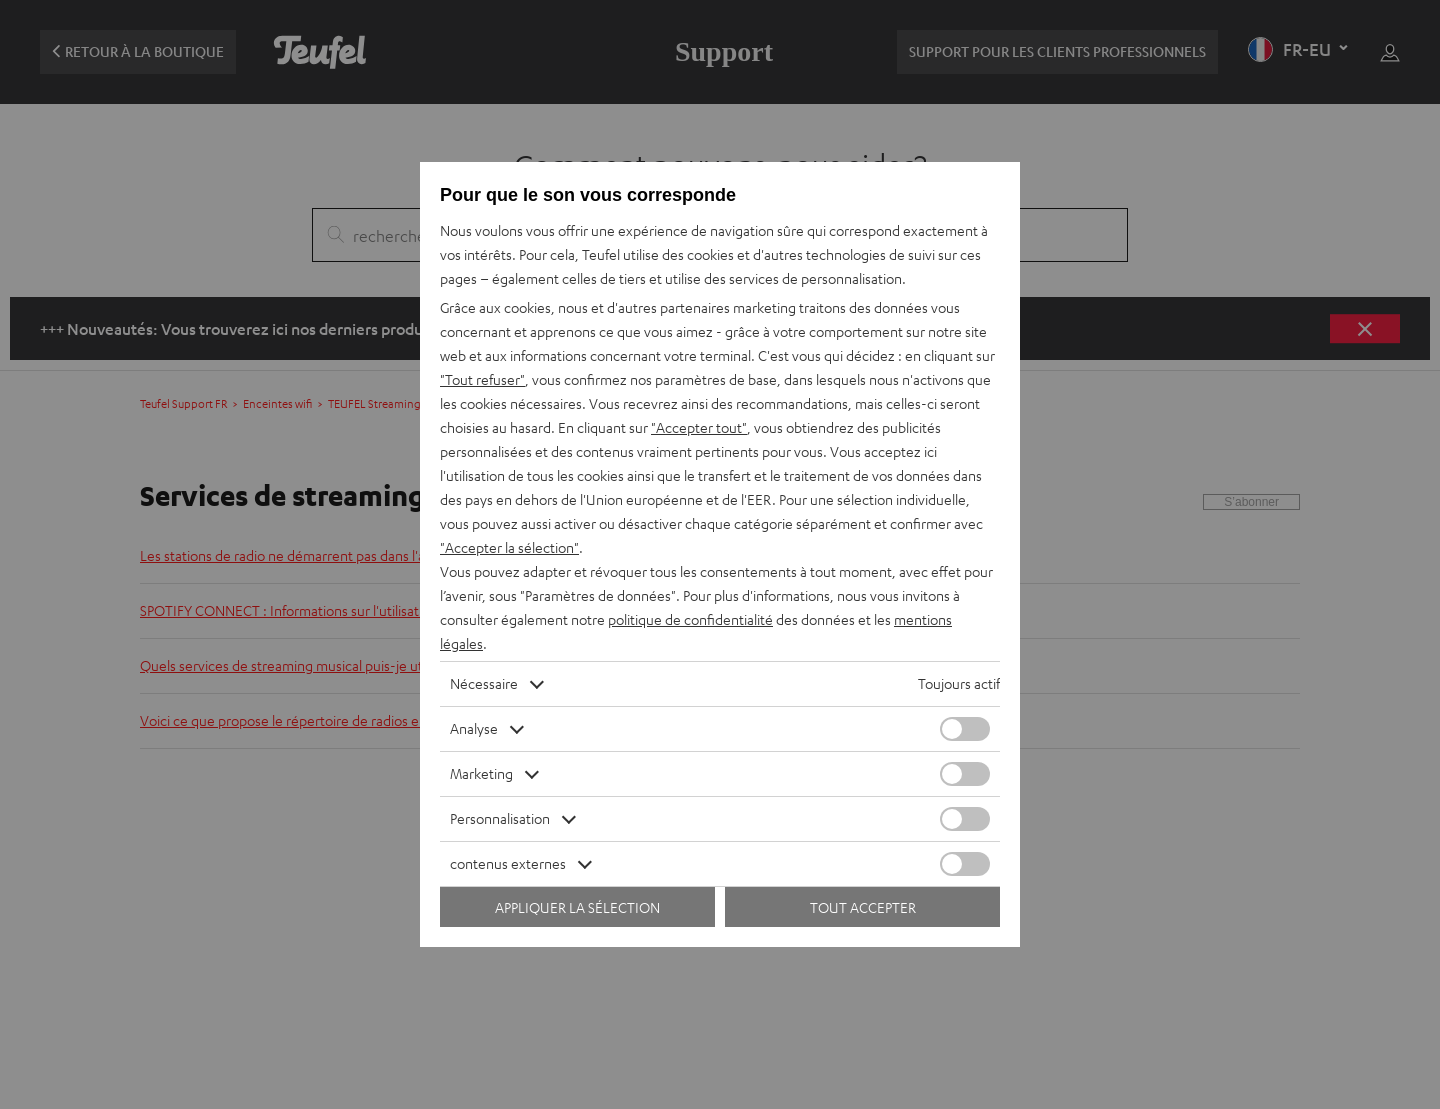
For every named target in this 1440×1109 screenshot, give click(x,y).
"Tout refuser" (482, 379)
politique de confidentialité (690, 619)
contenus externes (508, 863)
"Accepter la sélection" (509, 547)
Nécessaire (484, 683)
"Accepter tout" (699, 427)
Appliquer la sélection (577, 907)
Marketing (481, 773)
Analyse (474, 728)
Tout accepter (863, 907)
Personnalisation (500, 818)
